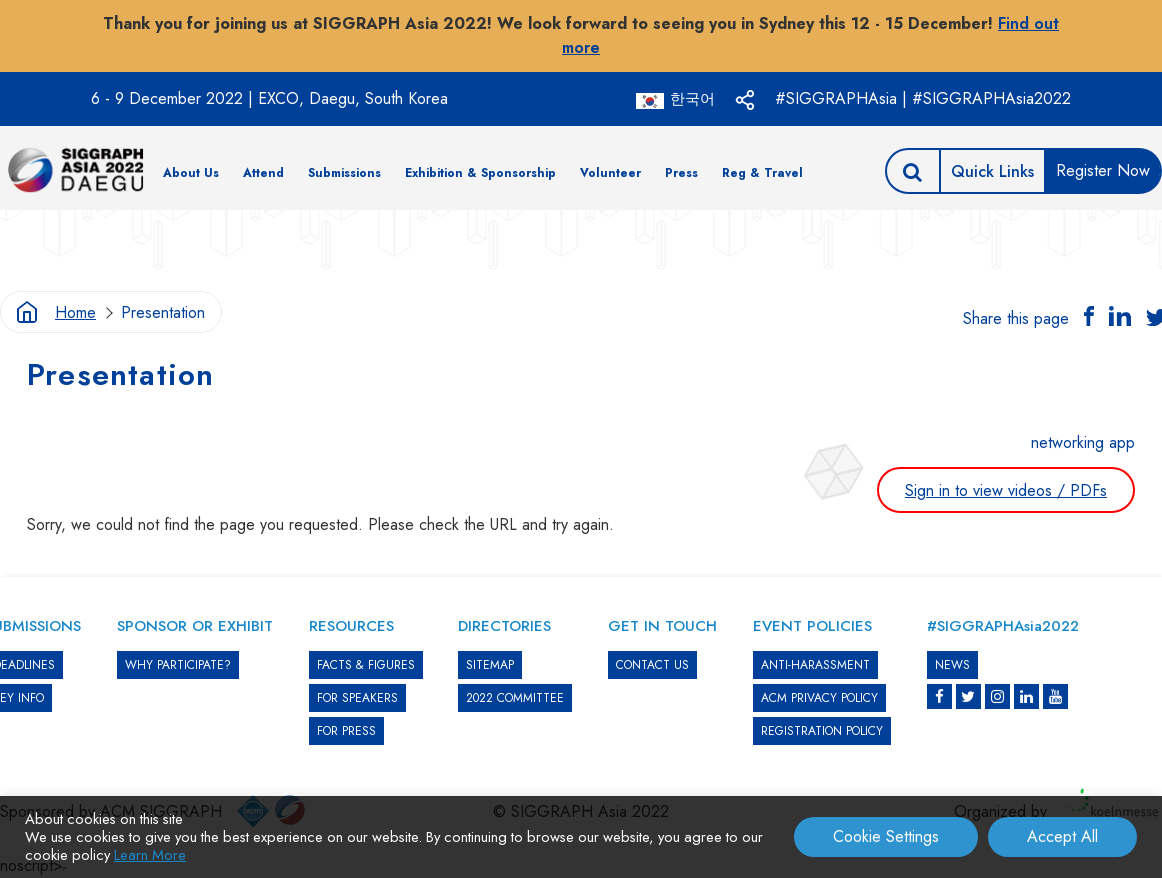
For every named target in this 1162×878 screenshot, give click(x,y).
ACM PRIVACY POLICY (819, 698)
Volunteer (610, 173)
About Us (191, 173)
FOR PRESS (346, 731)
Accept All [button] (1062, 836)
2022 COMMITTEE (515, 698)
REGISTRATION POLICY (822, 731)
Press (681, 173)
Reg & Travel (762, 173)
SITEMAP (490, 665)
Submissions (344, 173)
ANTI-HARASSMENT (815, 665)
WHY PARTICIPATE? (178, 665)
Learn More (150, 854)
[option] (581, 240)
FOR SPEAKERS (357, 698)
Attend (263, 173)
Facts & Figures (366, 665)
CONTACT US (652, 665)
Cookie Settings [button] (886, 836)
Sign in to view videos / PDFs (1006, 490)
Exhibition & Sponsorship (480, 173)
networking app (1083, 442)
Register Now (1103, 170)
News (952, 665)
